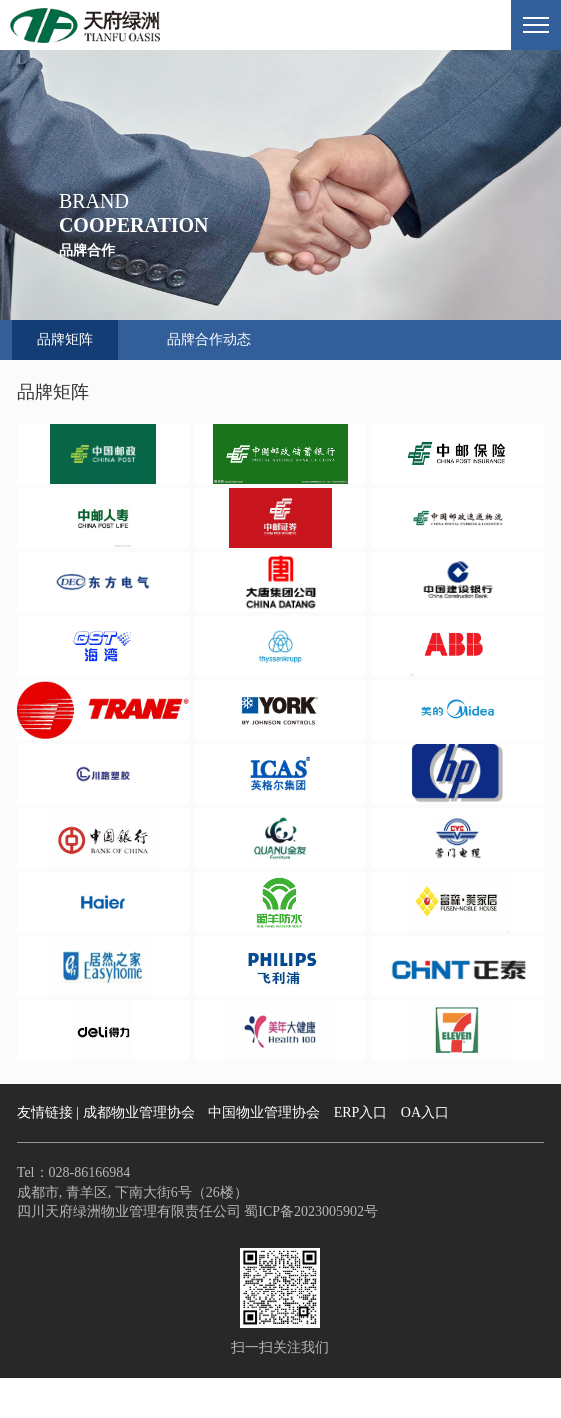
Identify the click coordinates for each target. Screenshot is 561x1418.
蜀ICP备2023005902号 (309, 1211)
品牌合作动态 (209, 339)
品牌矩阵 (65, 339)
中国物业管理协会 (264, 1112)
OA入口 (425, 1112)
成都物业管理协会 (139, 1112)
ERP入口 (361, 1112)
